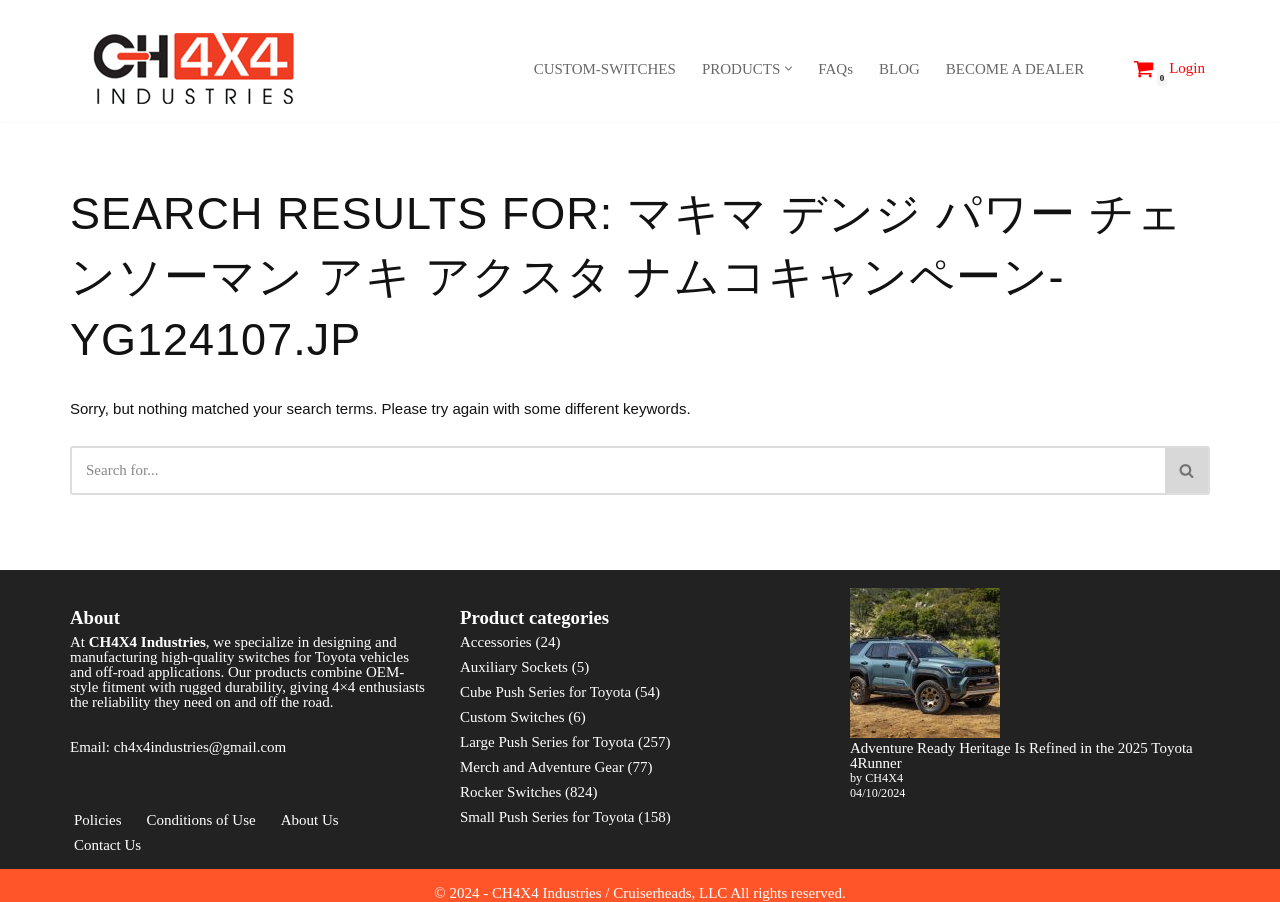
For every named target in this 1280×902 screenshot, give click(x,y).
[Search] (1105, 68)
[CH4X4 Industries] (195, 68)
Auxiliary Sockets (514, 667)
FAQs (835, 69)
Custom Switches (512, 717)
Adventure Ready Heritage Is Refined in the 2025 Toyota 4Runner (1021, 755)
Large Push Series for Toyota (547, 742)
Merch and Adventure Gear (542, 767)
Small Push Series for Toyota (547, 817)
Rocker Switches (510, 792)
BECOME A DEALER (1015, 69)
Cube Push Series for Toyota (545, 692)
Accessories (496, 642)
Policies (98, 820)
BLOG (899, 69)
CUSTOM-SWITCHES (605, 69)
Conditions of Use (201, 820)
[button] (788, 68)
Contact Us (107, 845)
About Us (310, 820)
